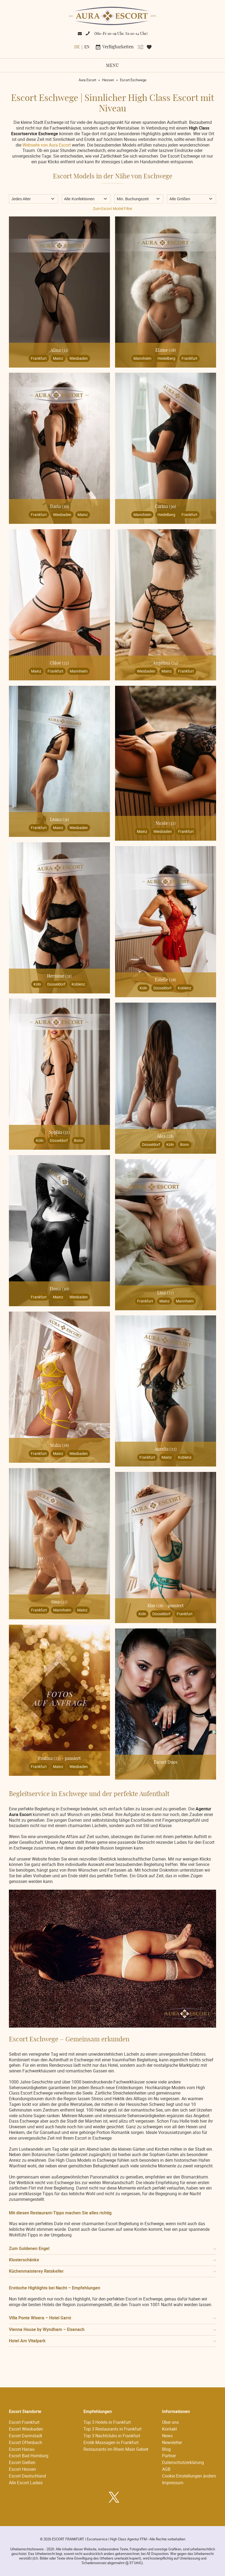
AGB (166, 2469)
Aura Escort (87, 79)
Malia (59, 1445)
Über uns (170, 2422)
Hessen (108, 79)
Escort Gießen (22, 2462)
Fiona (59, 1289)
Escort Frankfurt (24, 2422)
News (167, 2436)
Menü (112, 65)
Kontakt (169, 2429)
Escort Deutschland (27, 2476)
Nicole (165, 823)
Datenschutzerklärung (183, 2462)
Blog (166, 2449)
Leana (59, 819)
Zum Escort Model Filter (112, 208)
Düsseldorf (56, 984)
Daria (59, 506)
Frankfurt (39, 358)
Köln (37, 984)
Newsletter (172, 2442)
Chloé (59, 663)
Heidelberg (166, 358)
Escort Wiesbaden (26, 2429)
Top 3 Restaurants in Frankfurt (112, 2429)
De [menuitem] (77, 47)
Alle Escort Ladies (26, 2483)
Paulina (49, 1758)
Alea (165, 1136)
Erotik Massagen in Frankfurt (111, 2442)
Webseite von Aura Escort (46, 145)
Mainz (58, 358)
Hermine (59, 976)
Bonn (78, 1140)
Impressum (172, 2483)
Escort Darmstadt (25, 2436)
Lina (165, 1293)
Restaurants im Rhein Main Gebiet (115, 2449)
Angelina (165, 663)
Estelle (165, 980)
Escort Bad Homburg (28, 2456)
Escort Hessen (22, 2469)
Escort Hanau (22, 2449)
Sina (59, 1602)
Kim (155, 1606)
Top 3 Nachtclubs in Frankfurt (111, 2436)
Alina (59, 350)
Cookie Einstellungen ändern (189, 2476)
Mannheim (142, 358)
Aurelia (166, 1449)
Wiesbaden (78, 358)
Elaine (165, 350)
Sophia (59, 1132)
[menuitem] (76, 47)
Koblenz (78, 984)
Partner (169, 2456)
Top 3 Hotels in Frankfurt (107, 2422)
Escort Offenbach (25, 2442)
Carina (165, 506)
